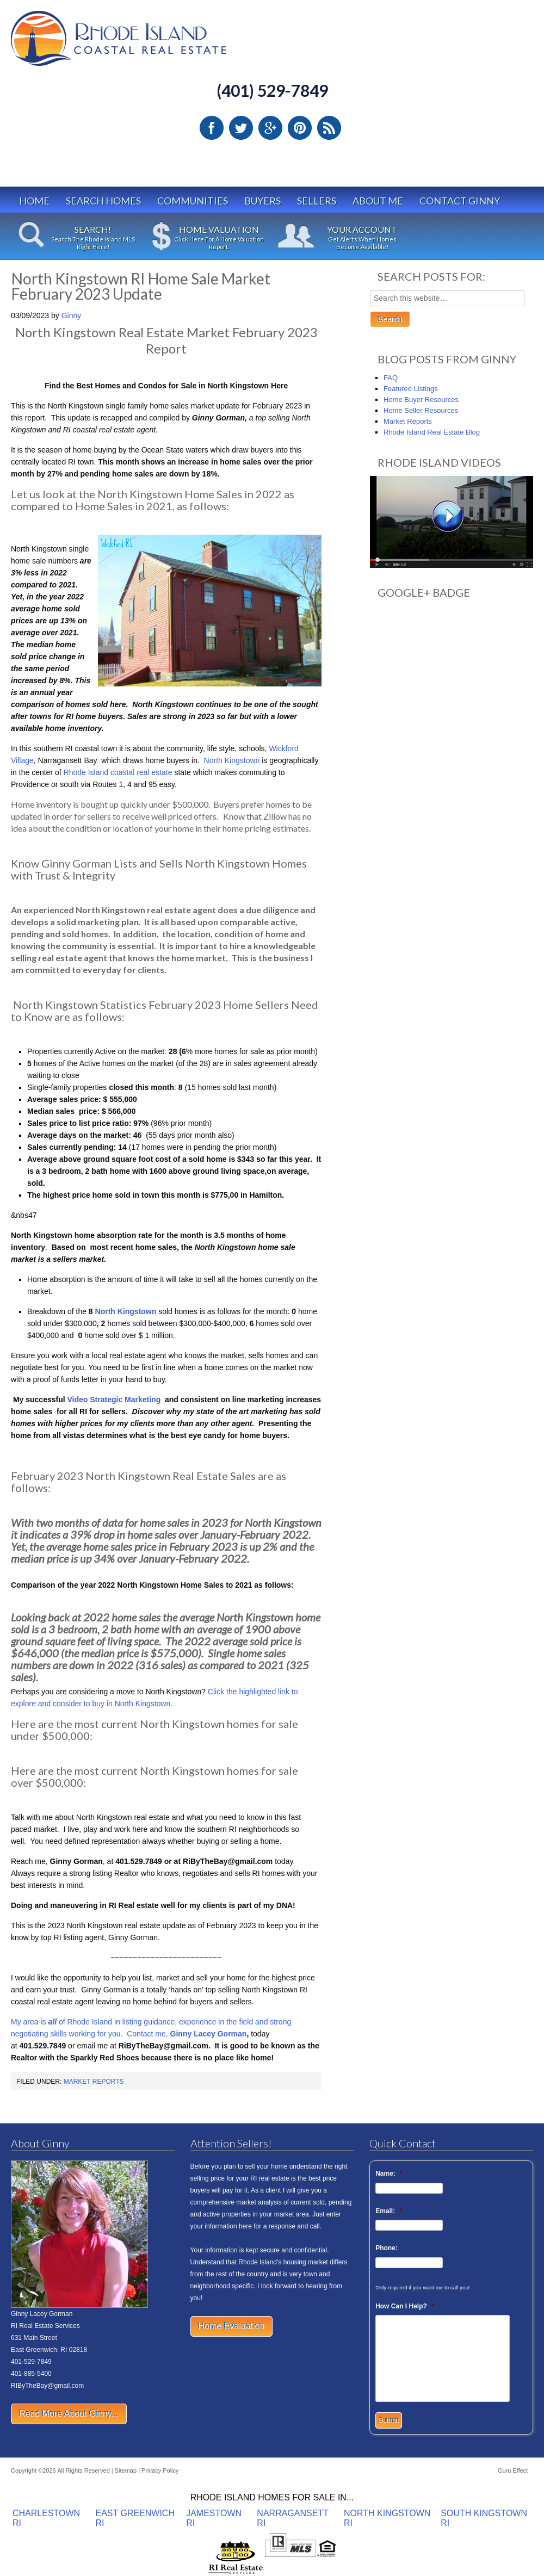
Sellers (316, 201)
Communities (192, 201)
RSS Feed (329, 128)
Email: (388, 2211)
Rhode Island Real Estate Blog (432, 432)
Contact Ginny (459, 201)
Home (34, 201)
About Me (378, 201)
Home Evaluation (232, 2326)
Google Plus (270, 128)
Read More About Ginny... (69, 2413)
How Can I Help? (404, 2306)
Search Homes (103, 201)
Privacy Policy (159, 2470)
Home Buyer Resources (421, 399)
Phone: (386, 2248)
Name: (388, 2173)
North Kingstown (232, 760)
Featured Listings (411, 389)
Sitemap (126, 2470)
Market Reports (94, 2081)
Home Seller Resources (421, 410)
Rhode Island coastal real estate (119, 772)
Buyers (262, 201)
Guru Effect (513, 2470)
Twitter (241, 128)
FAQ (391, 378)
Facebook (212, 128)
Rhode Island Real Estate (141, 43)
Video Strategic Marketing (114, 1399)
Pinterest (300, 128)
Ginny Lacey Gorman (208, 2033)
